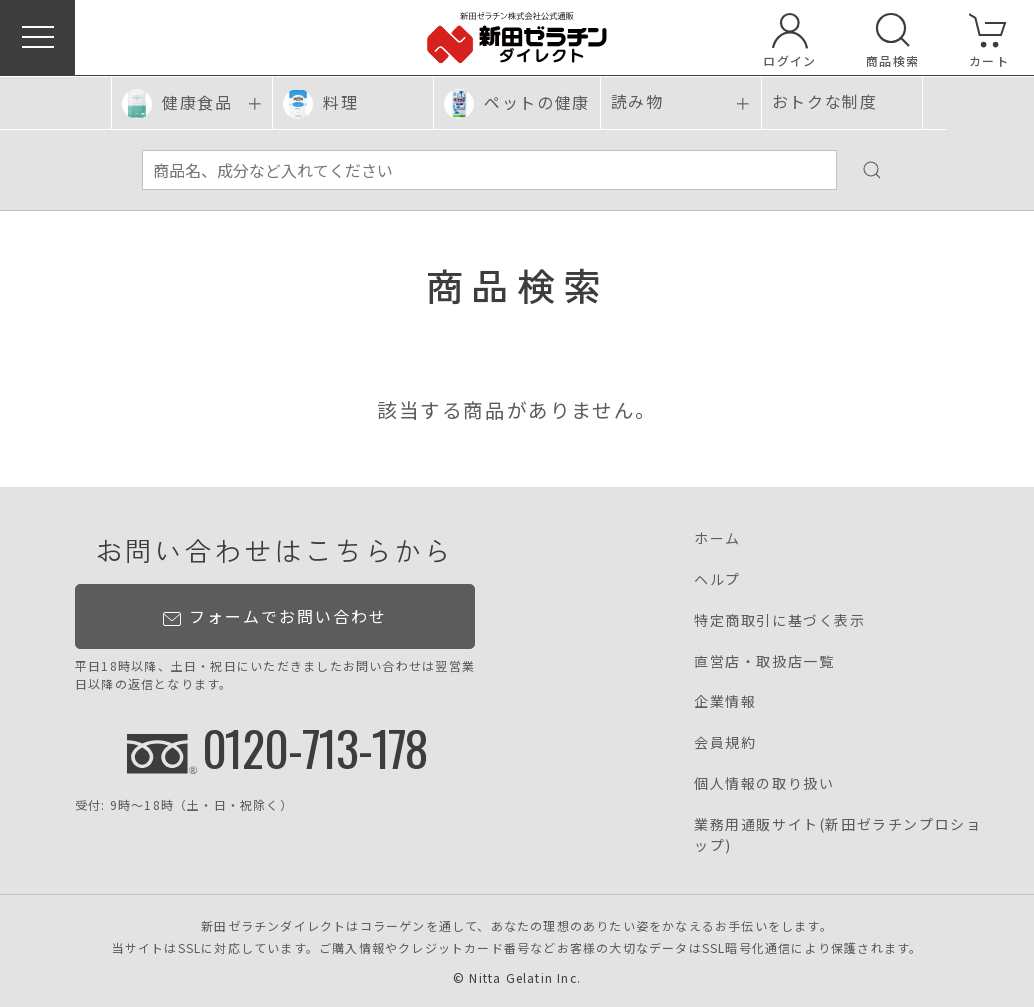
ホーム (717, 538)
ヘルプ (717, 579)
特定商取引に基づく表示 (780, 620)
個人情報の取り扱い (764, 783)
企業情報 (725, 701)
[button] (37, 37)
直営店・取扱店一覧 (764, 661)
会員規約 (725, 742)
